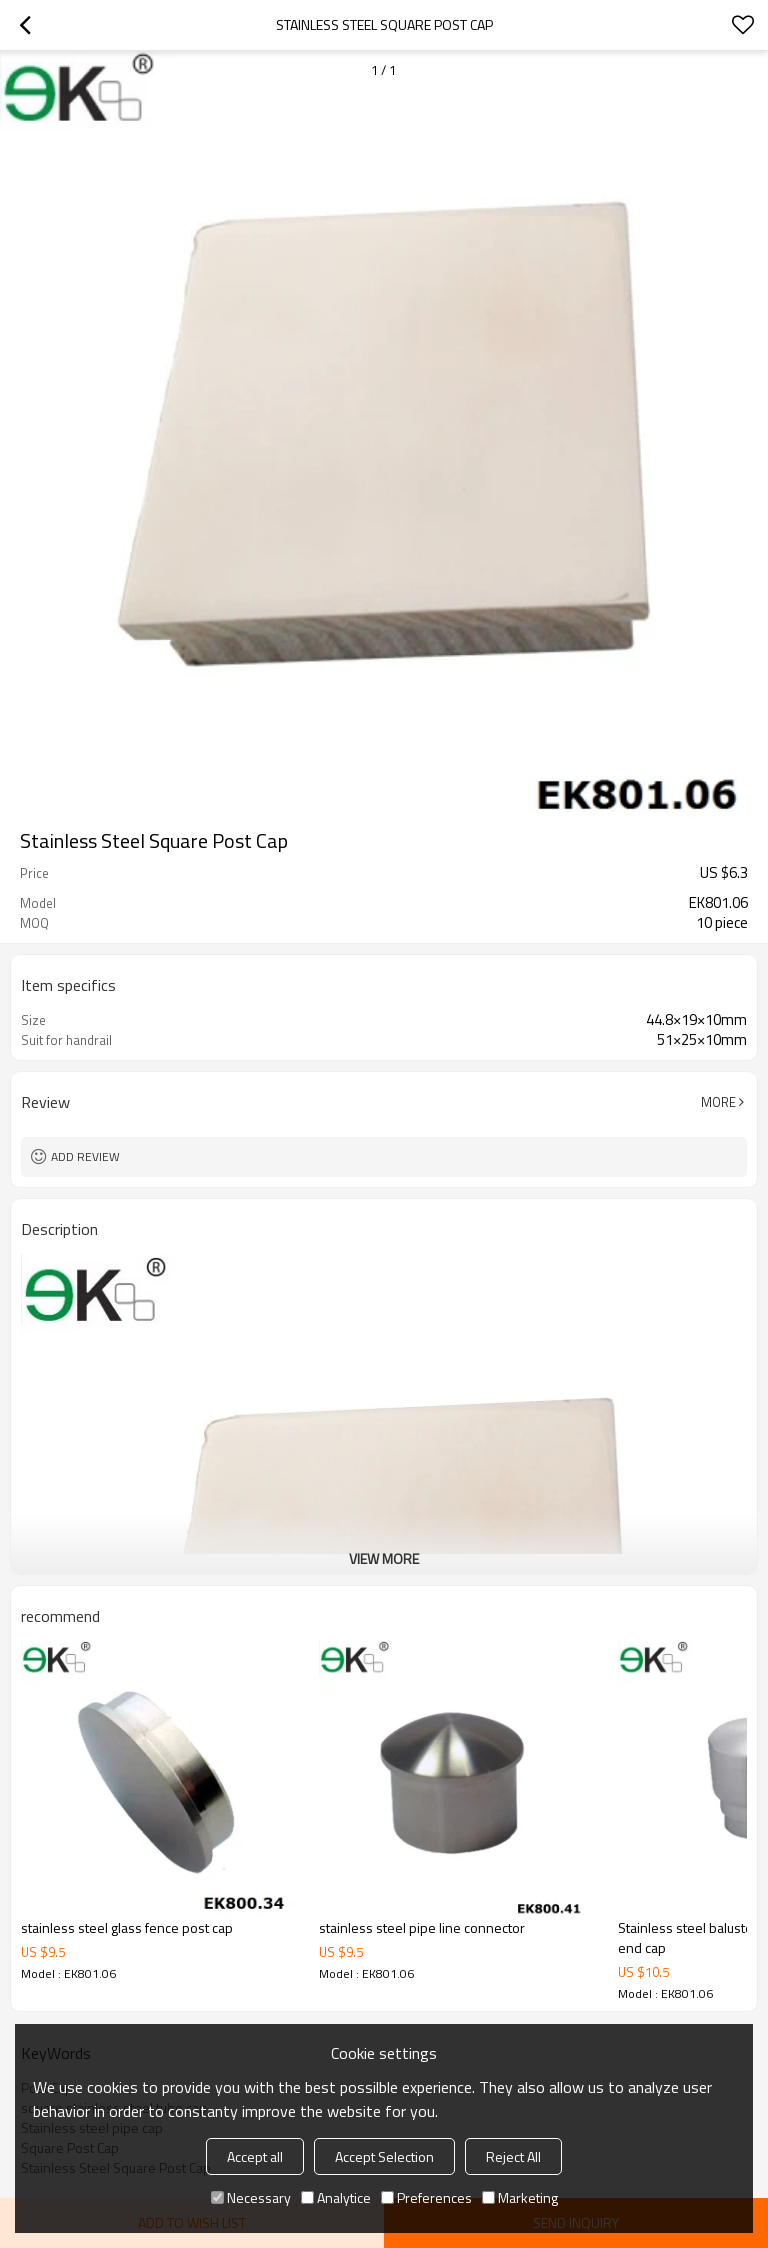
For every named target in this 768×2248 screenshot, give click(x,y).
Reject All (513, 2156)
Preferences (426, 2197)
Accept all (255, 2156)
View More (384, 1558)
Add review (85, 1156)
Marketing (520, 2197)
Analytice (336, 2197)
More (718, 1102)
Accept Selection (384, 2156)
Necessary (251, 2197)
